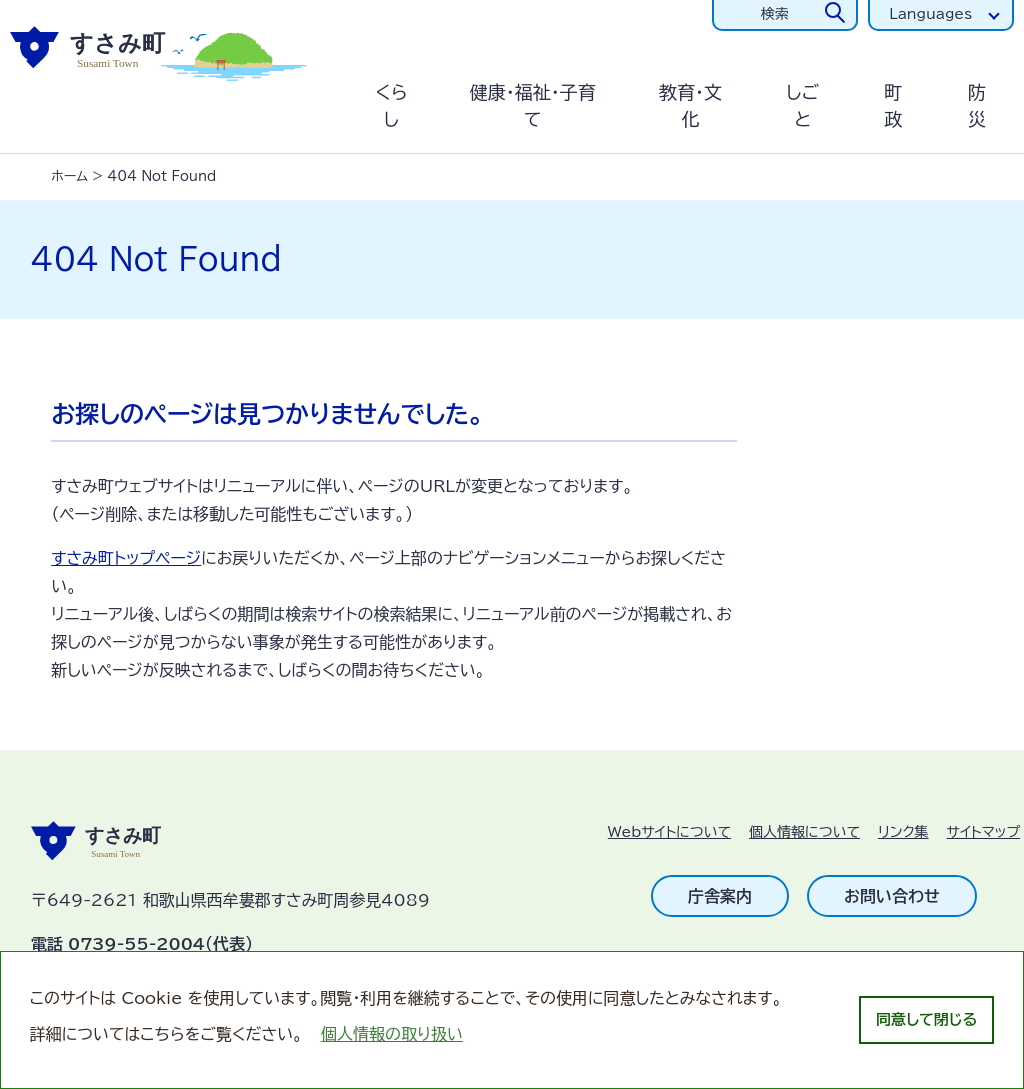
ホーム (69, 176)
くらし (392, 105)
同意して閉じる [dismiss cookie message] (926, 1019)
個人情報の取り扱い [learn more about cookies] (392, 1034)
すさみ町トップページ (126, 558)
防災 (977, 105)
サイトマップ (984, 832)
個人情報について (804, 832)
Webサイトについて (669, 832)
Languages (930, 14)
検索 (775, 14)
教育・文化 (690, 105)
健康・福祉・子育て (533, 105)
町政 (893, 105)
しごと (802, 105)
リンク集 (903, 832)
